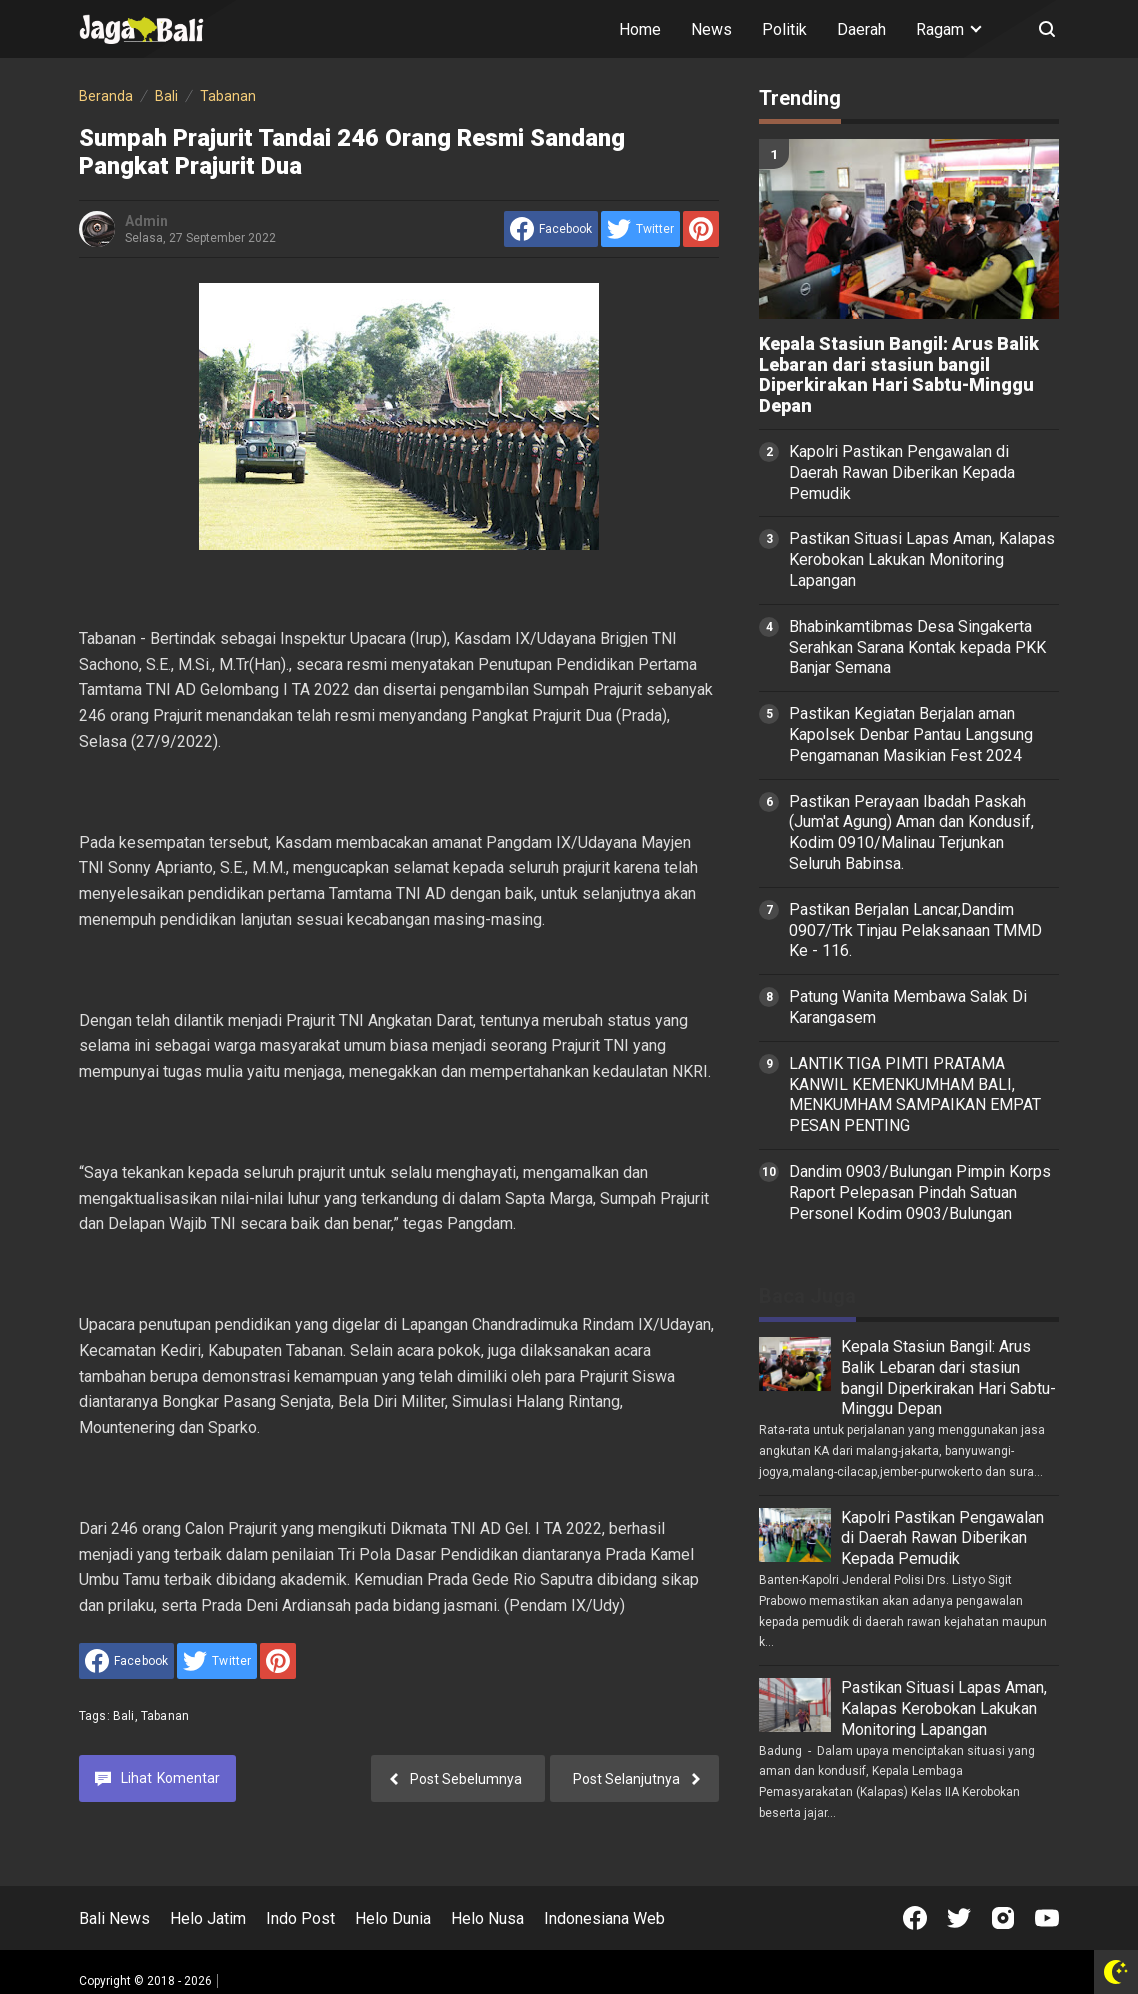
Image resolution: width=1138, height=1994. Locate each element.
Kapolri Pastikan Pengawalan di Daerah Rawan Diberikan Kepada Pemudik (902, 472)
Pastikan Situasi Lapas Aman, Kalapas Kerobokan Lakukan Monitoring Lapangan (922, 559)
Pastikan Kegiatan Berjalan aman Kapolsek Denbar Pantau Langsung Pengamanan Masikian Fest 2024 (911, 734)
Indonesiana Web (604, 1918)
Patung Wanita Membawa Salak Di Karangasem (908, 1007)
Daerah (861, 29)
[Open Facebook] (915, 1918)
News (711, 29)
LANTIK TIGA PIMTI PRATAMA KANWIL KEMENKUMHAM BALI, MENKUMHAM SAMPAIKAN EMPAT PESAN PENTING (915, 1094)
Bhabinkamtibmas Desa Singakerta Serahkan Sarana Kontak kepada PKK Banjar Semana (917, 647)
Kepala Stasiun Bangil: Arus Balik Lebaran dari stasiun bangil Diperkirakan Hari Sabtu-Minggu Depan (899, 375)
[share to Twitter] (640, 229)
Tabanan (165, 1716)
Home (640, 29)
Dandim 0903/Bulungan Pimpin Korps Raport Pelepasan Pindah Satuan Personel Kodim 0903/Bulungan (920, 1192)
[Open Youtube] (1047, 1918)
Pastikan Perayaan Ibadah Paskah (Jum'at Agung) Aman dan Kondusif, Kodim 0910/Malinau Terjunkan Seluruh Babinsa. (911, 832)
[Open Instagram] (1003, 1918)
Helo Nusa (487, 1918)
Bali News (114, 1918)
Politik (784, 29)
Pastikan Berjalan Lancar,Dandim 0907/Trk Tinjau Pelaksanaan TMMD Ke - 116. (915, 930)
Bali (124, 1716)
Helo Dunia (393, 1918)
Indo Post (300, 1918)
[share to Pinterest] (701, 229)
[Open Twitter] (959, 1918)
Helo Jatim (208, 1918)
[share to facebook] (551, 229)
